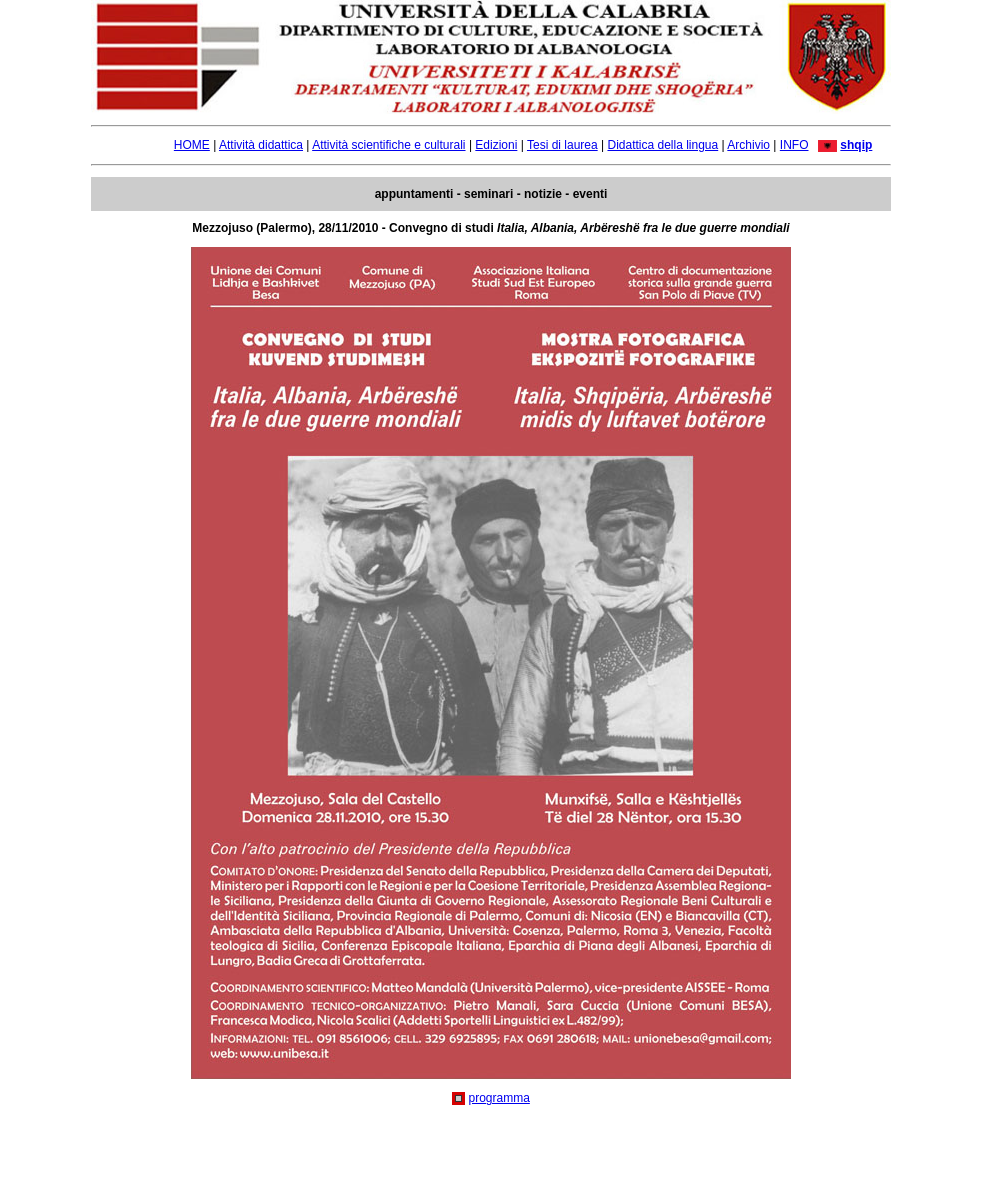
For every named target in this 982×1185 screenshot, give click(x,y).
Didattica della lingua (662, 145)
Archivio (748, 145)
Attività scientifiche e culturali (388, 145)
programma (498, 1098)
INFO (794, 145)
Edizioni (496, 145)
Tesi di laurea (562, 145)
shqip (856, 145)
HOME (192, 145)
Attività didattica (261, 145)
